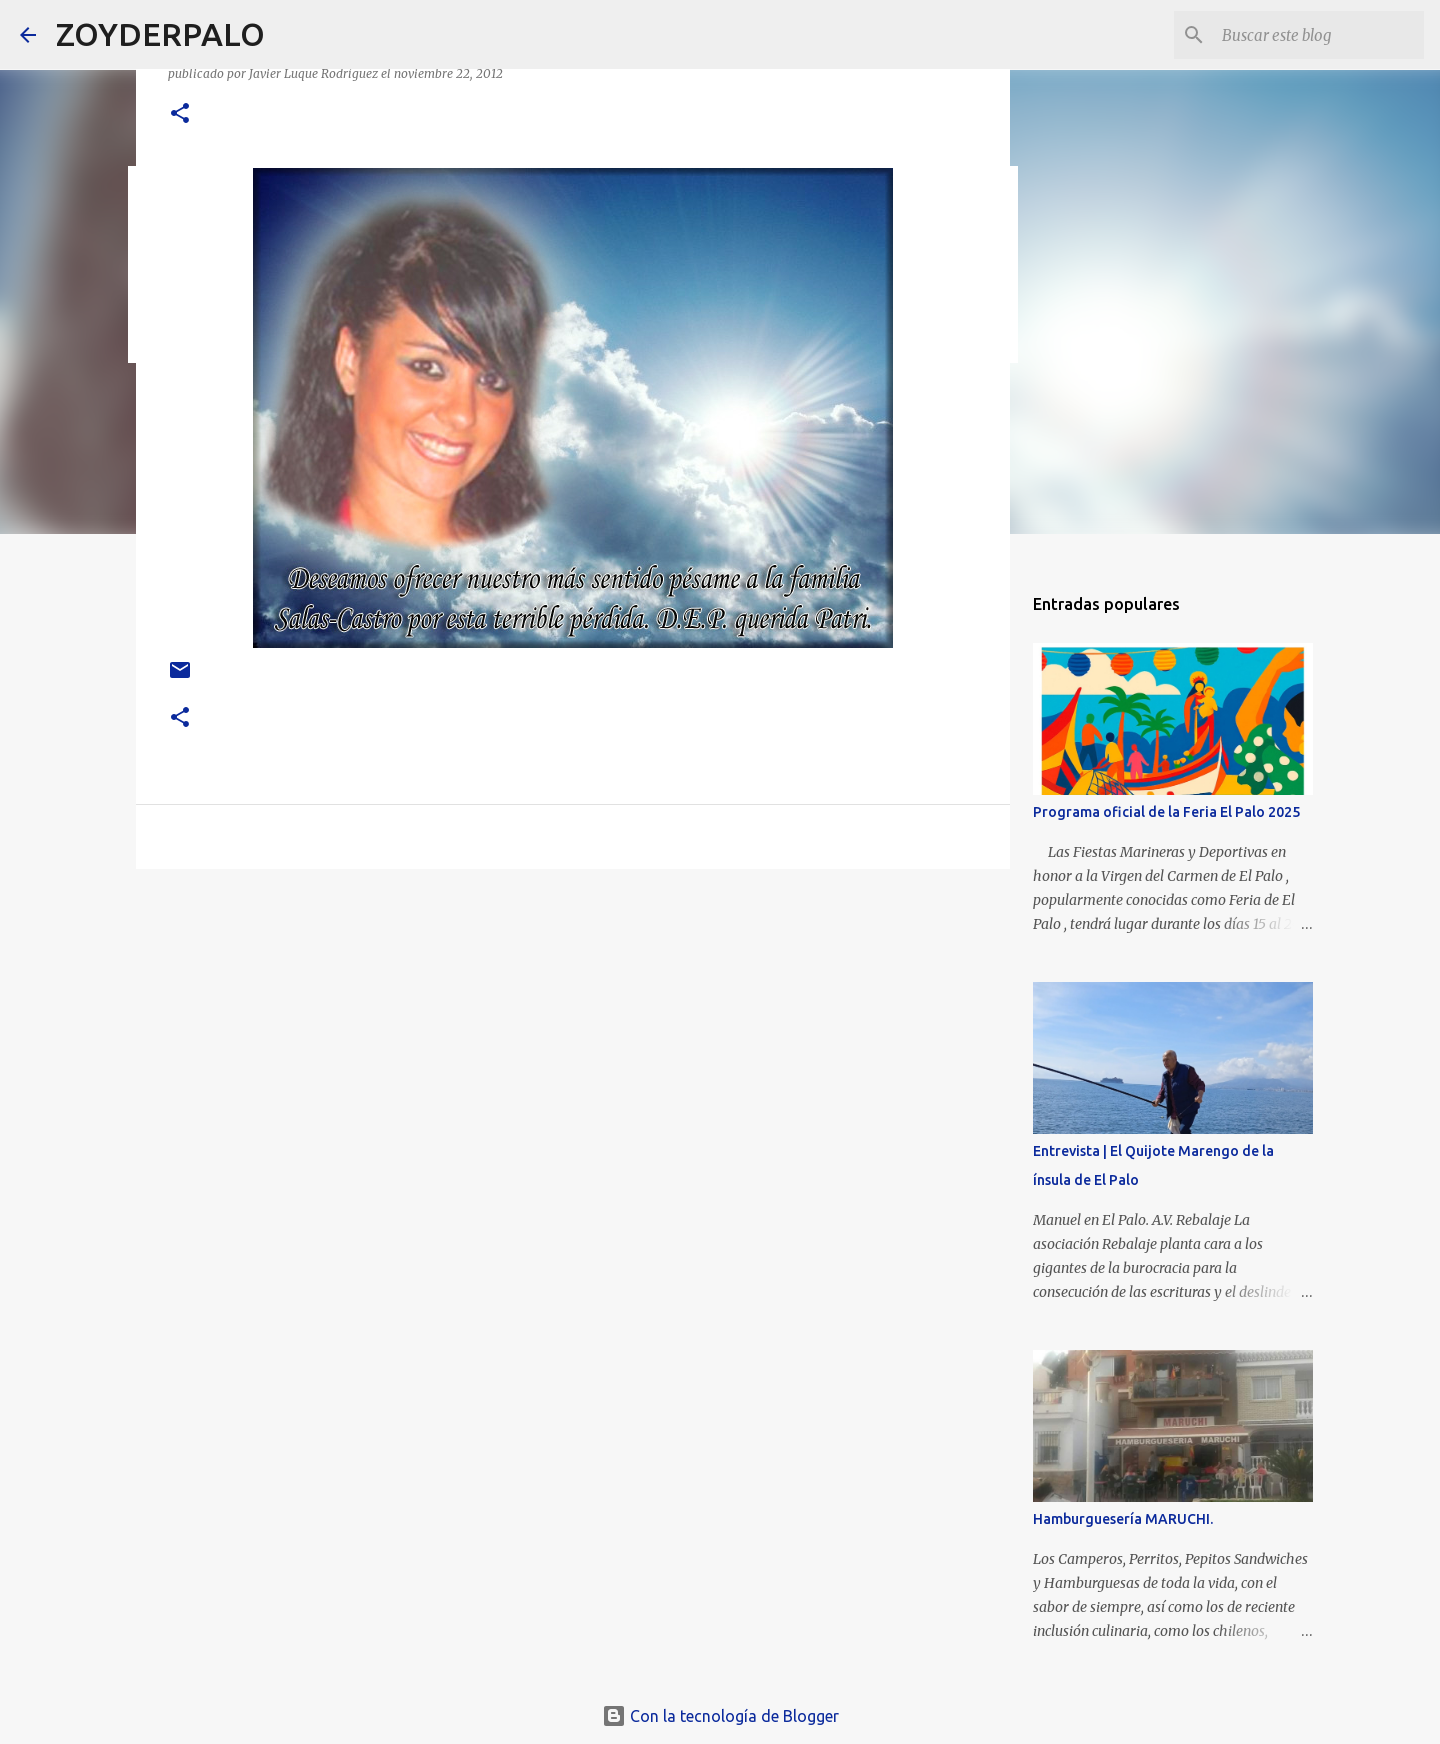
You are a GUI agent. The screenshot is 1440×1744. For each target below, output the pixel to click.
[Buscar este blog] (1319, 35)
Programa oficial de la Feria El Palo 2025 (1166, 812)
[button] (180, 114)
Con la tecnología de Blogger (720, 1716)
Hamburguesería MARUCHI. (1123, 1519)
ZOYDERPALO (160, 34)
